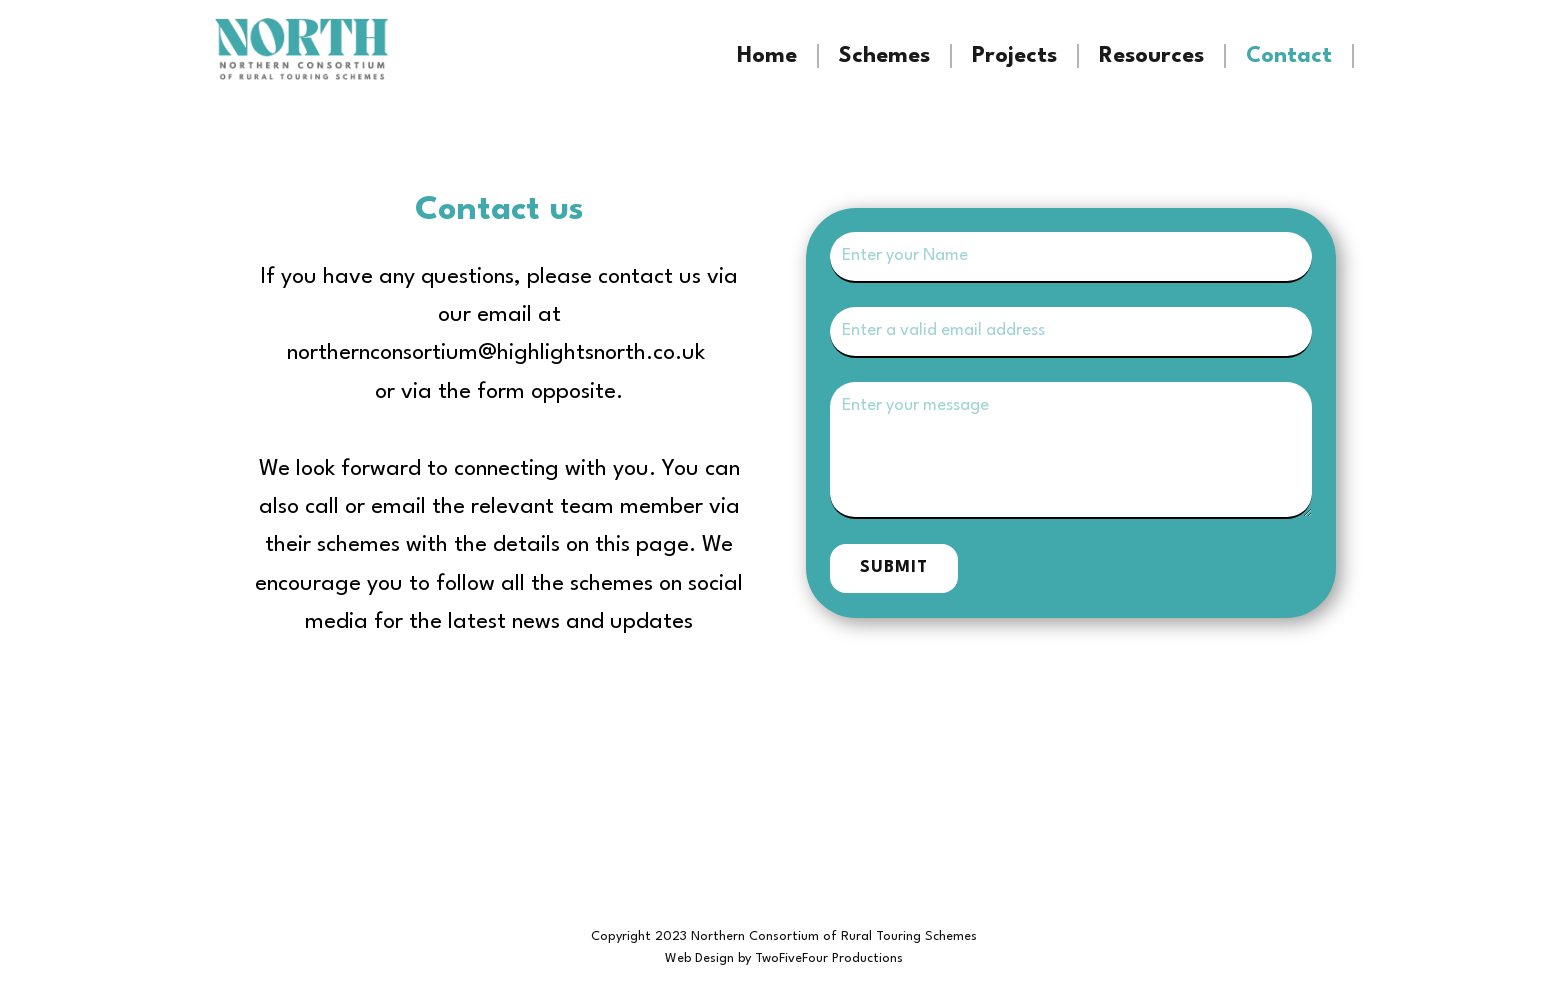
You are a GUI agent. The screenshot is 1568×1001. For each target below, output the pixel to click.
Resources (1151, 56)
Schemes (884, 56)
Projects (1014, 56)
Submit (894, 567)
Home (767, 56)
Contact (1289, 56)
